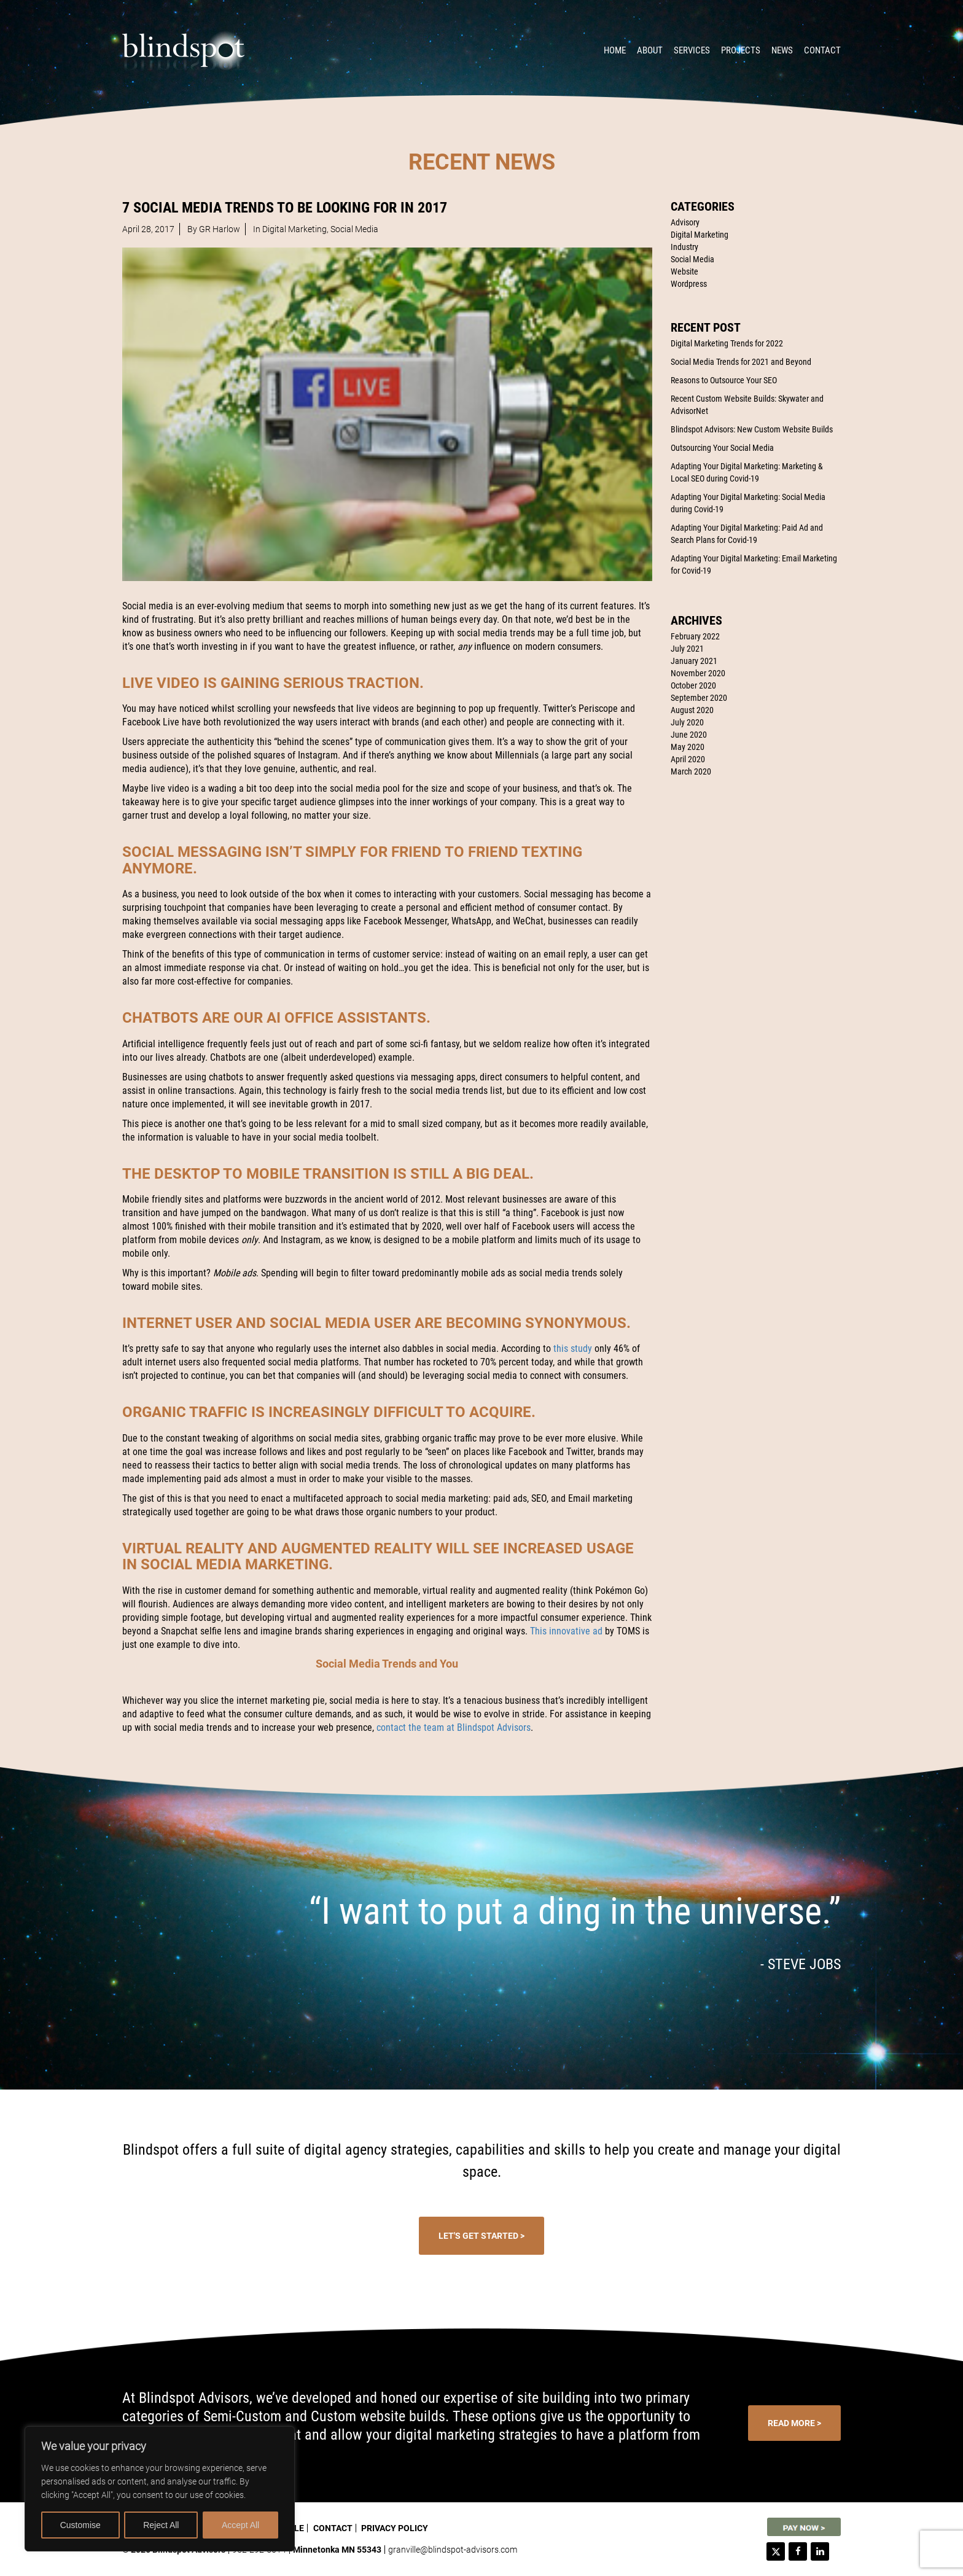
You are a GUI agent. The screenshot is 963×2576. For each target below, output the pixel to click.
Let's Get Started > (481, 2236)
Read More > (794, 2423)
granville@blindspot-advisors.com (452, 2550)
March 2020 (691, 771)
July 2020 (687, 722)
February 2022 (695, 636)
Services (692, 50)
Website (684, 271)
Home (615, 50)
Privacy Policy (394, 2528)
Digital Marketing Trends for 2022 (727, 343)
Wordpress (689, 284)
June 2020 (689, 735)
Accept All (240, 2525)
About (650, 50)
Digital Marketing (699, 235)
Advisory (685, 222)
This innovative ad (566, 1631)
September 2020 (699, 698)
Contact (822, 50)
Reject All (161, 2525)
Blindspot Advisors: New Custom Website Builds (752, 429)
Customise (80, 2525)
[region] (160, 2488)
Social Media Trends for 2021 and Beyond (741, 362)
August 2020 (692, 710)
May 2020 (687, 747)
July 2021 (687, 649)
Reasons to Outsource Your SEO (724, 380)
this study (572, 1348)
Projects (740, 50)
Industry (684, 247)
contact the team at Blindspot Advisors (453, 1727)
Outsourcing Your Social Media (722, 448)
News (782, 50)
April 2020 (688, 759)
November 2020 (698, 673)
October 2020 (693, 685)
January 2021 (694, 661)
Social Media (692, 259)
